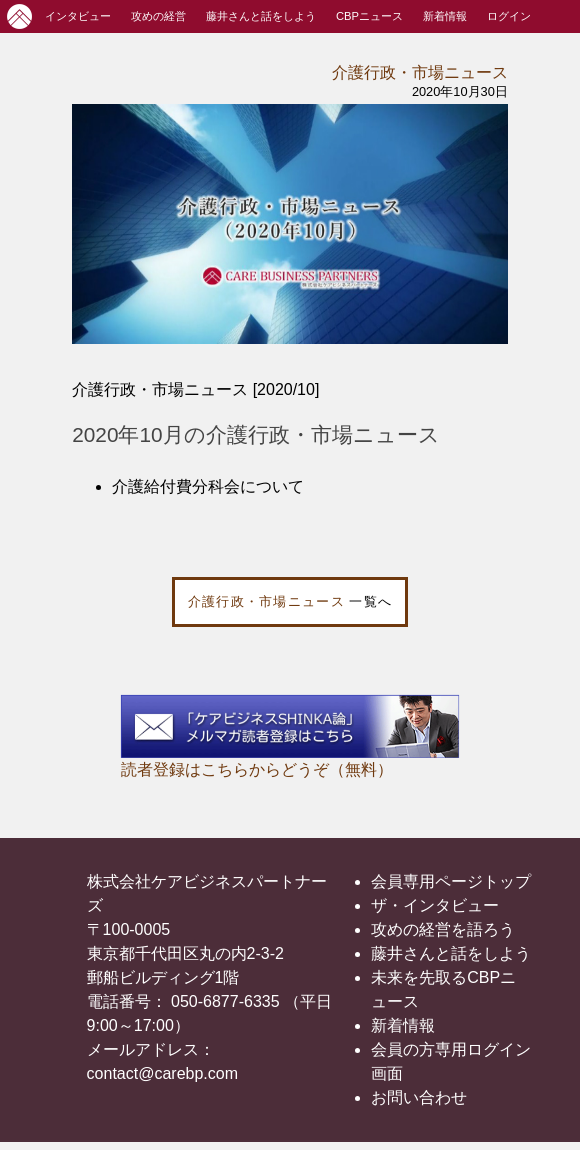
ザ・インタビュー (435, 905)
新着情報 (445, 16)
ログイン (509, 16)
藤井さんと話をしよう (261, 16)
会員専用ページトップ (451, 881)
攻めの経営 (158, 16)
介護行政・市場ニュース (420, 72)
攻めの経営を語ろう (443, 929)
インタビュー (78, 16)
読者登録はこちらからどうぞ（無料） (257, 769)
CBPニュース (369, 16)
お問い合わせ (419, 1097)
